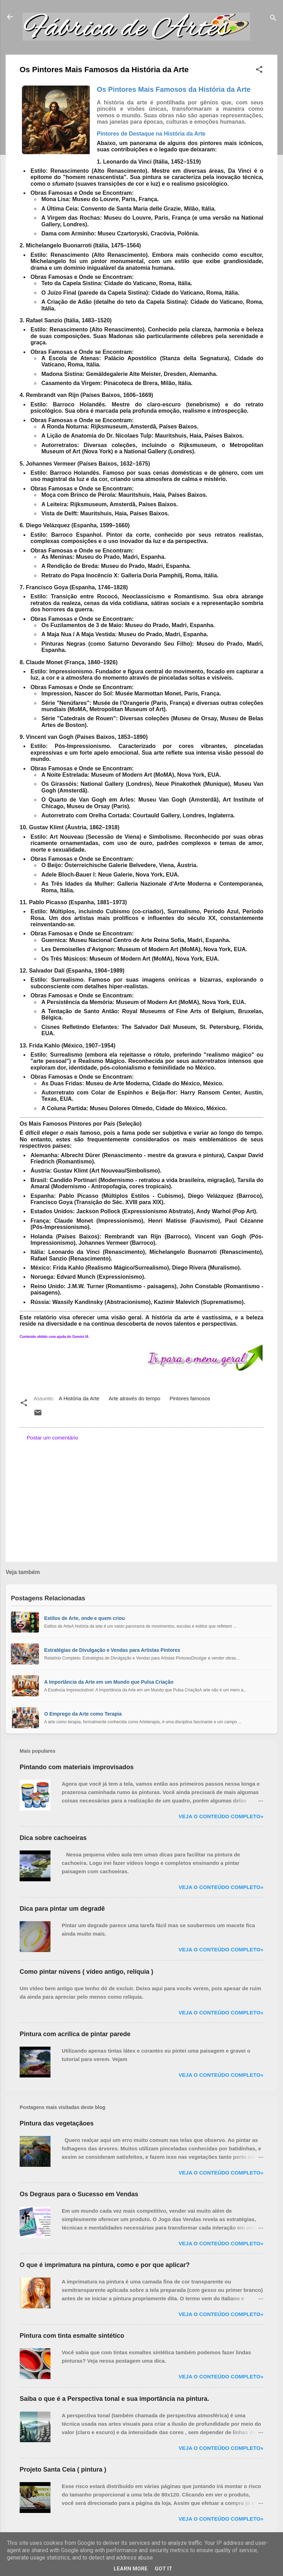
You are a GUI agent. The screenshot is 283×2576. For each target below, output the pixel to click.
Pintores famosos (189, 1398)
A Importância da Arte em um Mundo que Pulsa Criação (108, 1682)
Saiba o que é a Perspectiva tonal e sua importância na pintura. (114, 2398)
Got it (163, 2568)
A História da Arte (79, 1398)
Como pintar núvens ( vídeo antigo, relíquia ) (86, 1971)
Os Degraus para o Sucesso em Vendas (79, 2194)
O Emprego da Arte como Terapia (83, 1714)
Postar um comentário (52, 1438)
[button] (259, 70)
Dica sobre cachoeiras (53, 1837)
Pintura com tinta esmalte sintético (72, 2335)
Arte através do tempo (135, 1398)
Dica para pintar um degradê (62, 1908)
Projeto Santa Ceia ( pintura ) (63, 2469)
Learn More (131, 2568)
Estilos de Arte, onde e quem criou (84, 1618)
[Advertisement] (141, 1497)
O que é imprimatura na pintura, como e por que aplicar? (105, 2264)
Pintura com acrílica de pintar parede (75, 2034)
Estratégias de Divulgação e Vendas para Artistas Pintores (112, 1650)
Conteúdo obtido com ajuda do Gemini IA (54, 1337)
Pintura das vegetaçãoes (57, 2123)
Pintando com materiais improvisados (77, 1767)
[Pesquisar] (273, 19)
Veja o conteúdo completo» (220, 1816)
